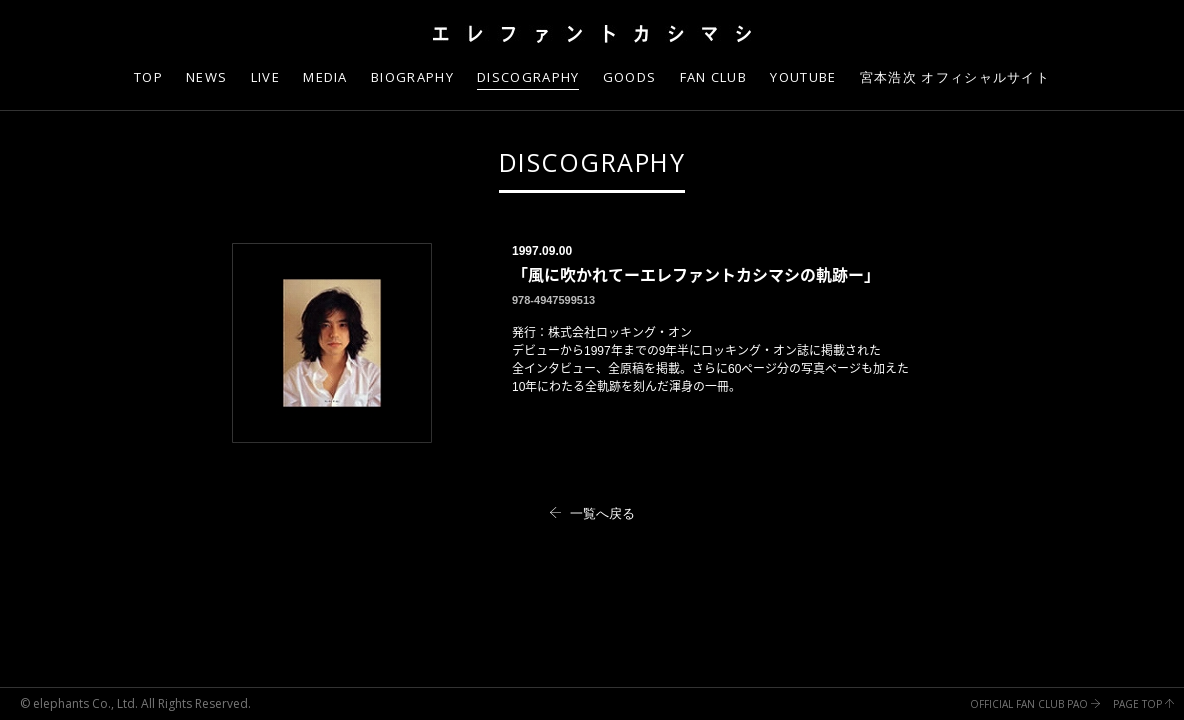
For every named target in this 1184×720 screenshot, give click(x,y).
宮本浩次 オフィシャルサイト (955, 77)
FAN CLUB (713, 77)
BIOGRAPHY (412, 77)
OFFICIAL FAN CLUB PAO (1035, 704)
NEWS (206, 77)
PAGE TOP (1143, 704)
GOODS (630, 77)
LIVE (265, 77)
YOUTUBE (803, 77)
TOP (148, 77)
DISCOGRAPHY (592, 162)
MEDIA (325, 77)
